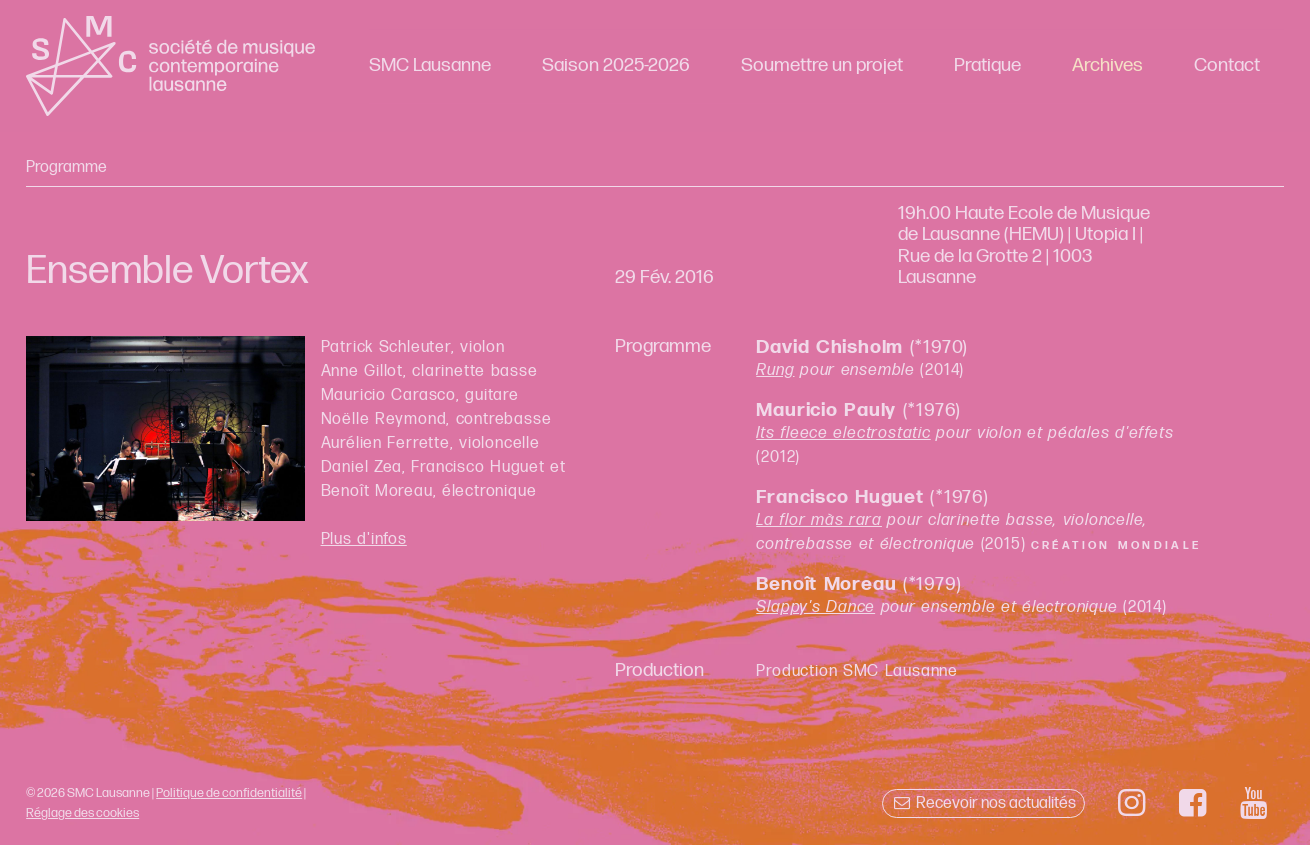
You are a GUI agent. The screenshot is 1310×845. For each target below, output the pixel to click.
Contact (1227, 65)
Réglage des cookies (82, 813)
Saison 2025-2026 (616, 65)
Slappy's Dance (815, 607)
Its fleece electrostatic (843, 433)
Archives (1107, 65)
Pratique (987, 65)
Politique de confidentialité (229, 793)
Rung (775, 370)
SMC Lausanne (430, 65)
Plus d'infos (364, 539)
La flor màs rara (819, 520)
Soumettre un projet (822, 65)
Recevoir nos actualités (983, 803)
